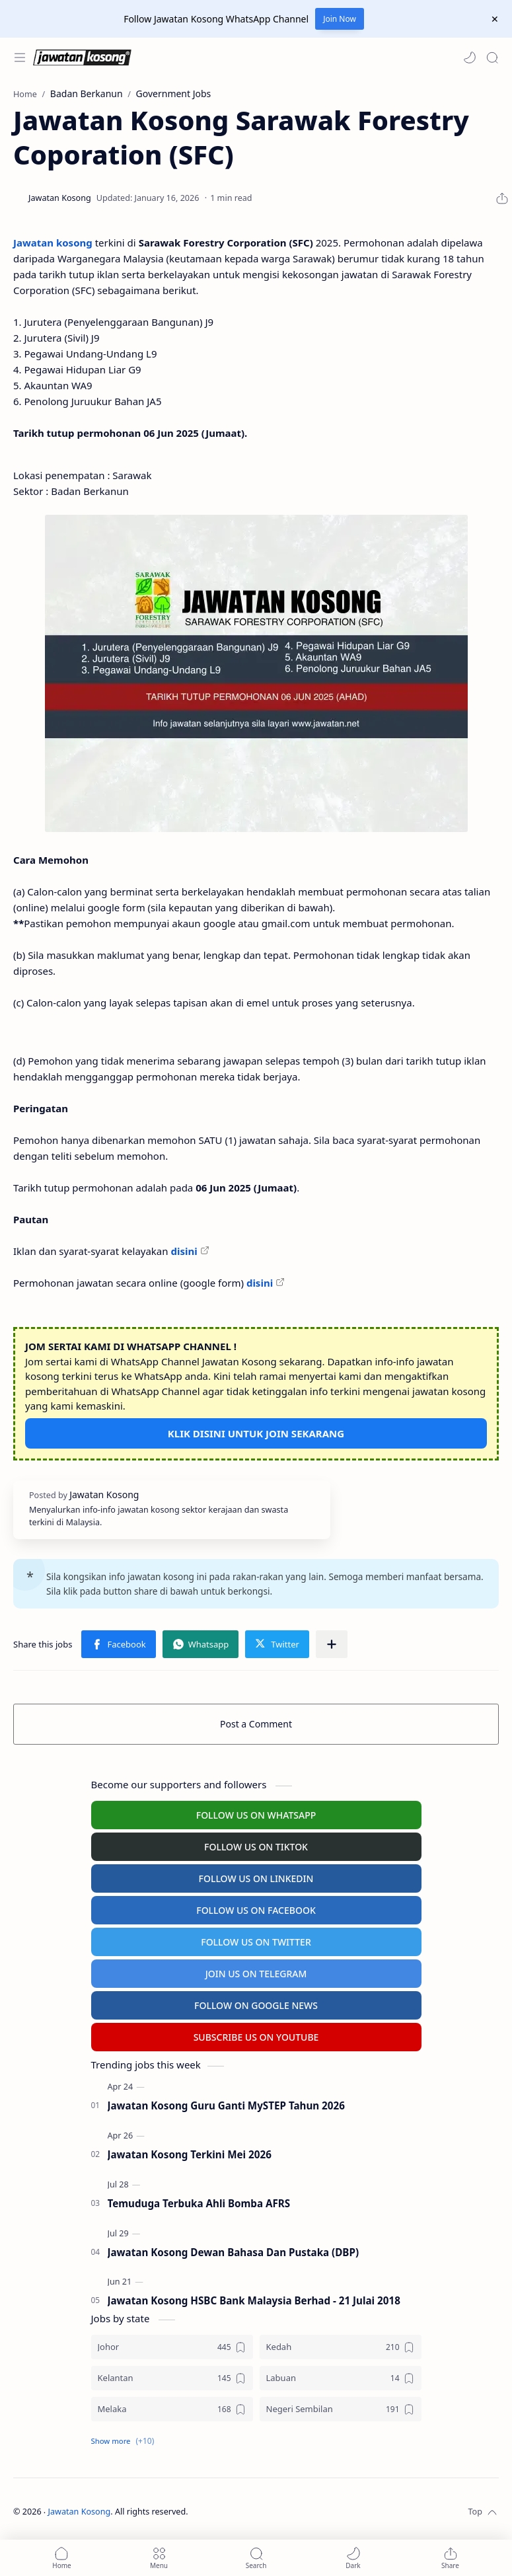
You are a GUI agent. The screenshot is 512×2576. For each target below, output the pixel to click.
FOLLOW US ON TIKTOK (256, 1846)
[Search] (492, 57)
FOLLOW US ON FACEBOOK (256, 1910)
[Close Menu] (495, 19)
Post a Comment (256, 1724)
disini (183, 1251)
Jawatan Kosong (79, 2511)
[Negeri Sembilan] (340, 2409)
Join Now (339, 18)
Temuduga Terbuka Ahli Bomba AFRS (199, 2203)
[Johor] (172, 2347)
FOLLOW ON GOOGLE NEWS (256, 2005)
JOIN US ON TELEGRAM (256, 1973)
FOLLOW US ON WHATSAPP (256, 1815)
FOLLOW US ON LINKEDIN (256, 1878)
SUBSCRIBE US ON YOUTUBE (256, 2037)
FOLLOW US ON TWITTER (256, 1942)
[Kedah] (340, 2347)
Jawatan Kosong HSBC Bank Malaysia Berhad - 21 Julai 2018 (254, 2300)
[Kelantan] (172, 2378)
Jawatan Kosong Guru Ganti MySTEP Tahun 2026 (226, 2105)
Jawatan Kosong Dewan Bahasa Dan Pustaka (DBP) (233, 2252)
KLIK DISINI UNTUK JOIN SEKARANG (256, 1433)
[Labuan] (340, 2378)
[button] (470, 57)
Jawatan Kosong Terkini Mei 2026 (190, 2154)
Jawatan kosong (52, 242)
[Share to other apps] (331, 1644)
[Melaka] (172, 2409)
